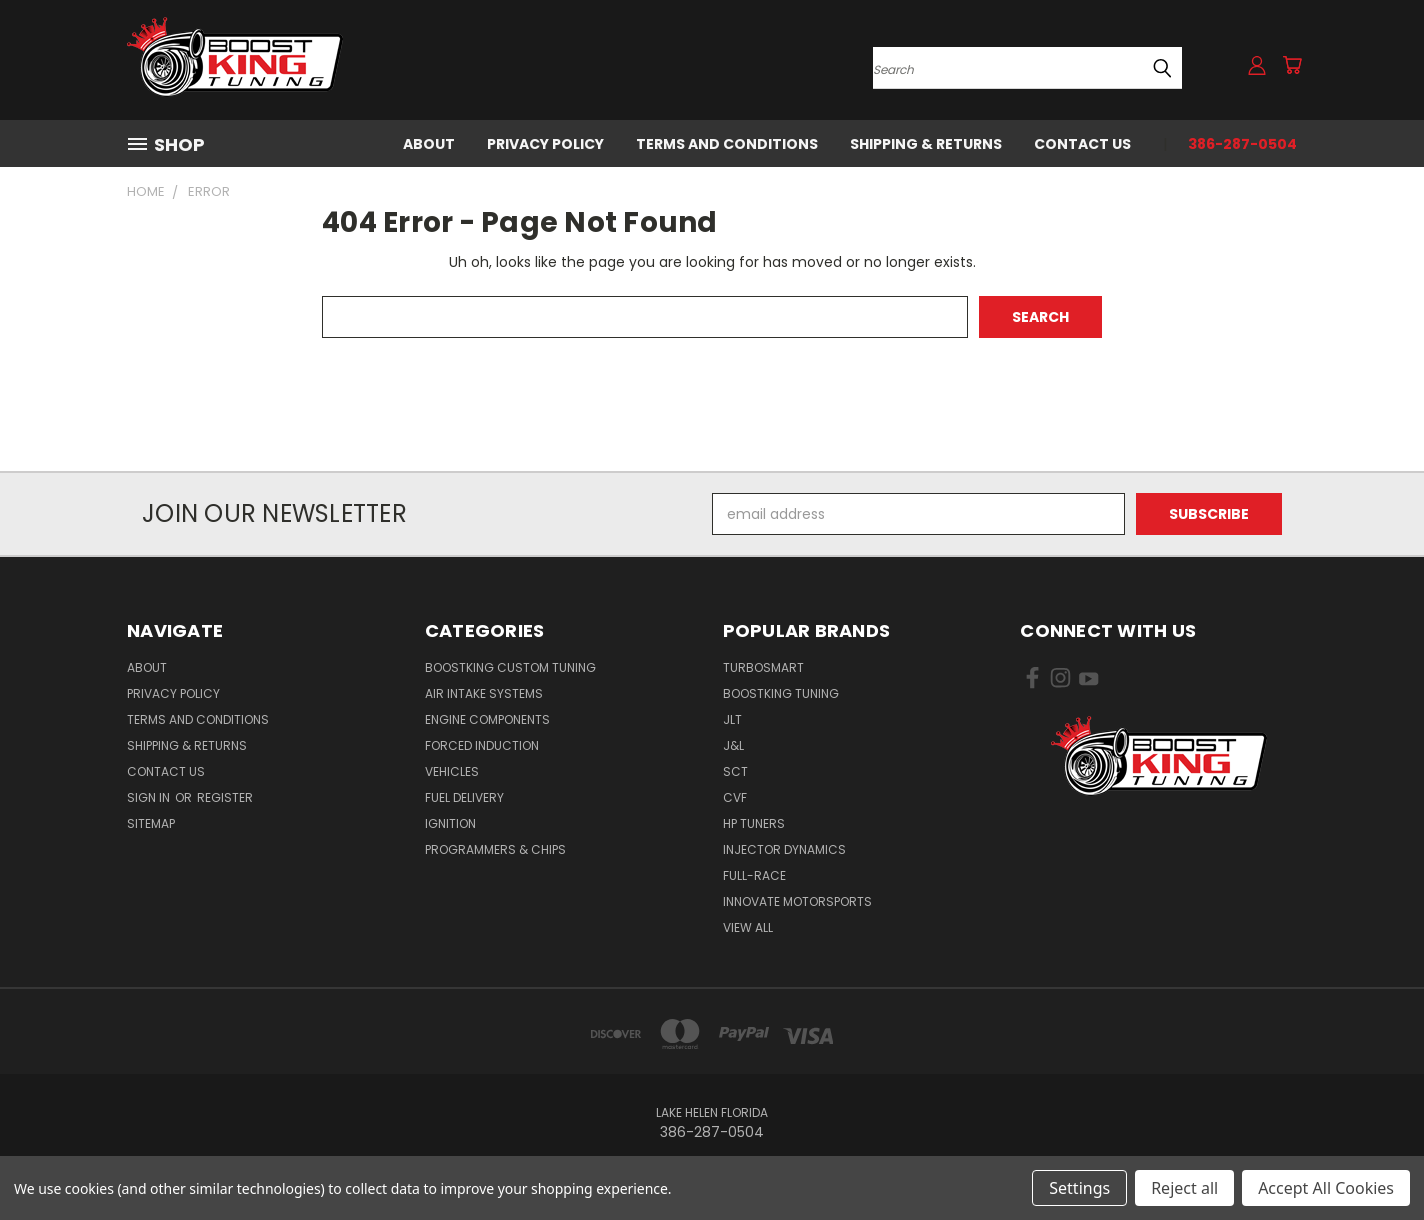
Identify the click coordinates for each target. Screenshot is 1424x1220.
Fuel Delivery (464, 797)
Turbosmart (763, 667)
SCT (735, 771)
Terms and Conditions (727, 144)
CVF (735, 797)
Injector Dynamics (784, 849)
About (429, 144)
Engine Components (487, 719)
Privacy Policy (545, 144)
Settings (1079, 1188)
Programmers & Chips (495, 849)
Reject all (1184, 1188)
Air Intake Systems (484, 693)
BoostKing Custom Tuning (510, 667)
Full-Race (754, 875)
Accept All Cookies (1326, 1188)
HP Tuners (754, 823)
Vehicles (452, 771)
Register (225, 797)
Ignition (450, 823)
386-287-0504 (1242, 144)
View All (748, 927)
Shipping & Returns (926, 144)
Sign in (150, 797)
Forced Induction (482, 745)
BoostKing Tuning (781, 693)
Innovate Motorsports (797, 901)
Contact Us (1082, 144)
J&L (733, 745)
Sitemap (151, 823)
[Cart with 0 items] (1292, 65)
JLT (732, 719)
